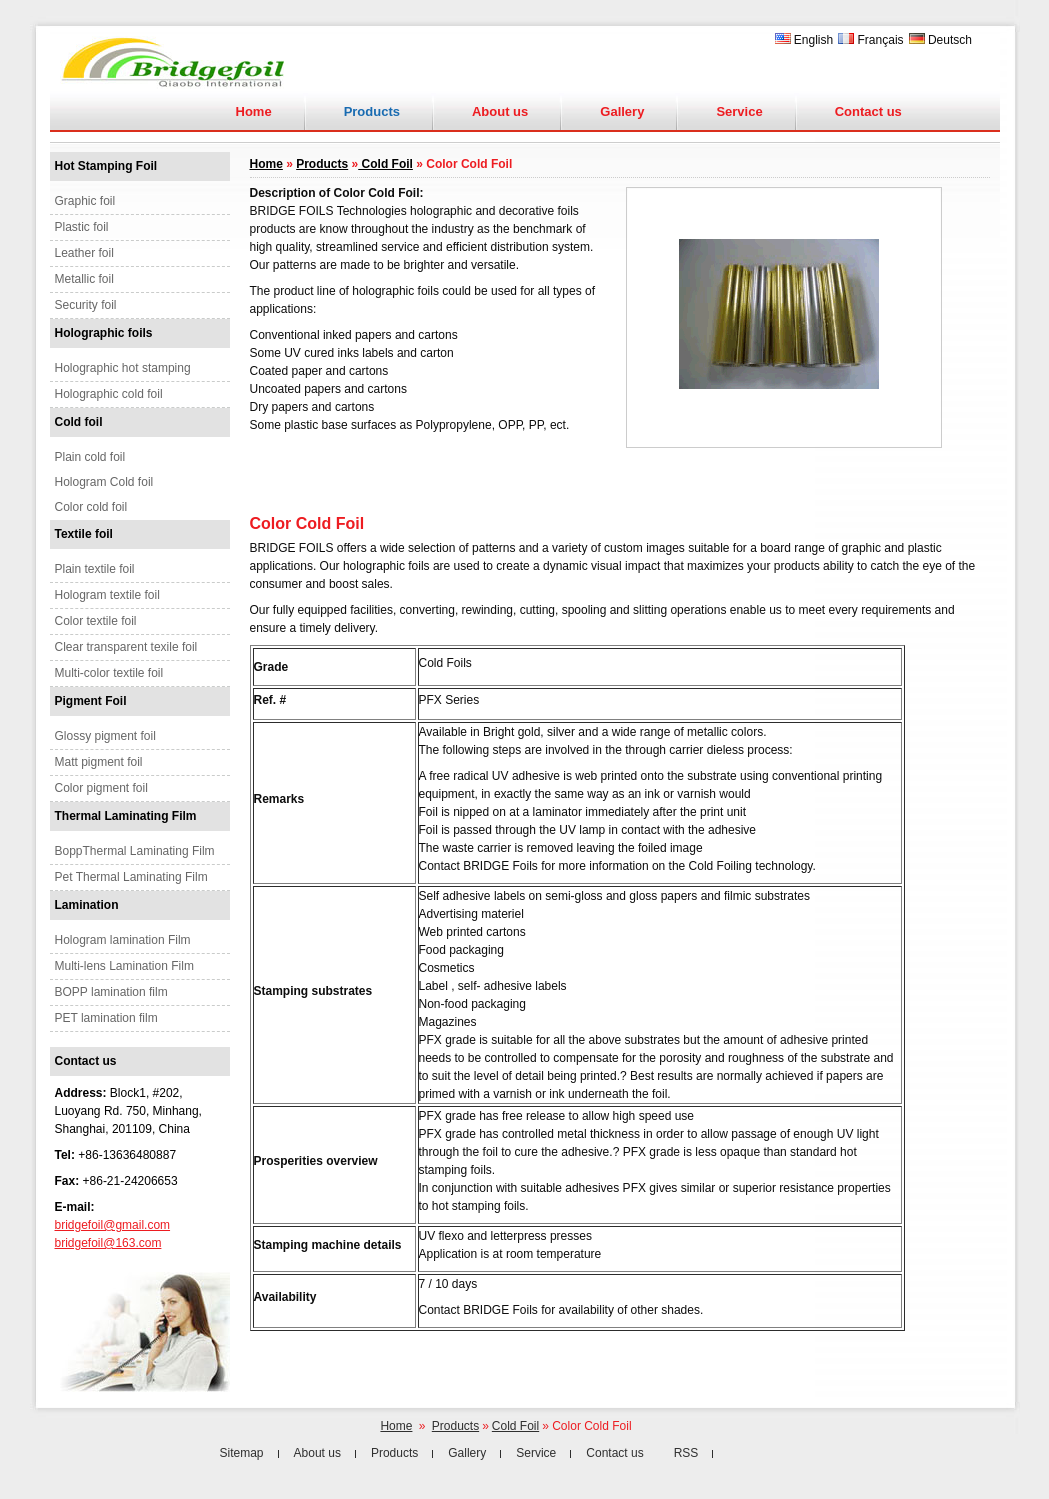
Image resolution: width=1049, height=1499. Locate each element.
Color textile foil (96, 621)
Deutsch (940, 40)
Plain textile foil (95, 569)
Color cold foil (91, 507)
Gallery (622, 111)
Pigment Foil (91, 701)
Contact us (868, 111)
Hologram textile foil (107, 595)
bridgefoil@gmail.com (113, 1225)
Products (322, 164)
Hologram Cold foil (104, 482)
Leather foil (84, 253)
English (804, 40)
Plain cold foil (90, 457)
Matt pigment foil (99, 762)
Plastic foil (82, 227)
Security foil (86, 305)
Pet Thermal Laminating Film (131, 877)
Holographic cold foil (109, 394)
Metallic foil (84, 279)
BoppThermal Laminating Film (135, 851)
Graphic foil (85, 201)
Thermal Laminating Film (126, 816)
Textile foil (84, 534)
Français (870, 40)
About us (500, 111)
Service (739, 111)
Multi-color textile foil (109, 673)
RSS (686, 1453)
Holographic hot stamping (123, 368)
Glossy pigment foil (105, 736)
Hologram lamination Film (123, 940)
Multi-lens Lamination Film (124, 966)
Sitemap (242, 1453)
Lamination (87, 905)
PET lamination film (106, 1018)
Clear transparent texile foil (126, 647)
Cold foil (79, 422)
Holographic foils (104, 333)
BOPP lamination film (111, 992)
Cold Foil (385, 164)
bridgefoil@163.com (108, 1243)
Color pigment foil (101, 788)
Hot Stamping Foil (106, 166)
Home (254, 111)
